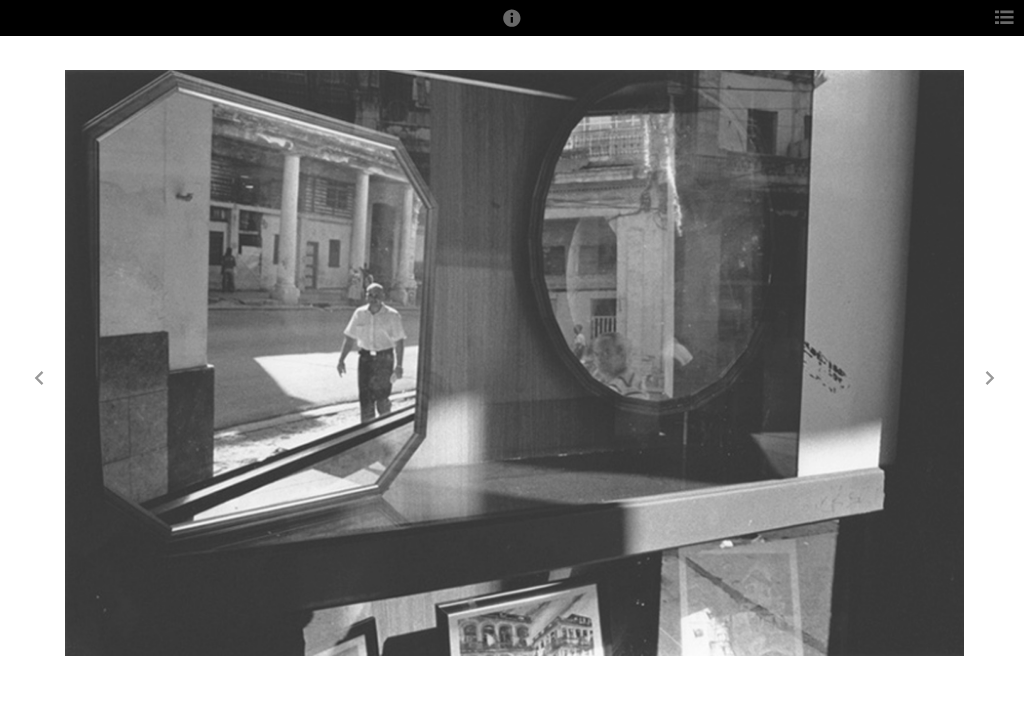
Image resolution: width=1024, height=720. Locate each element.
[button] (512, 27)
